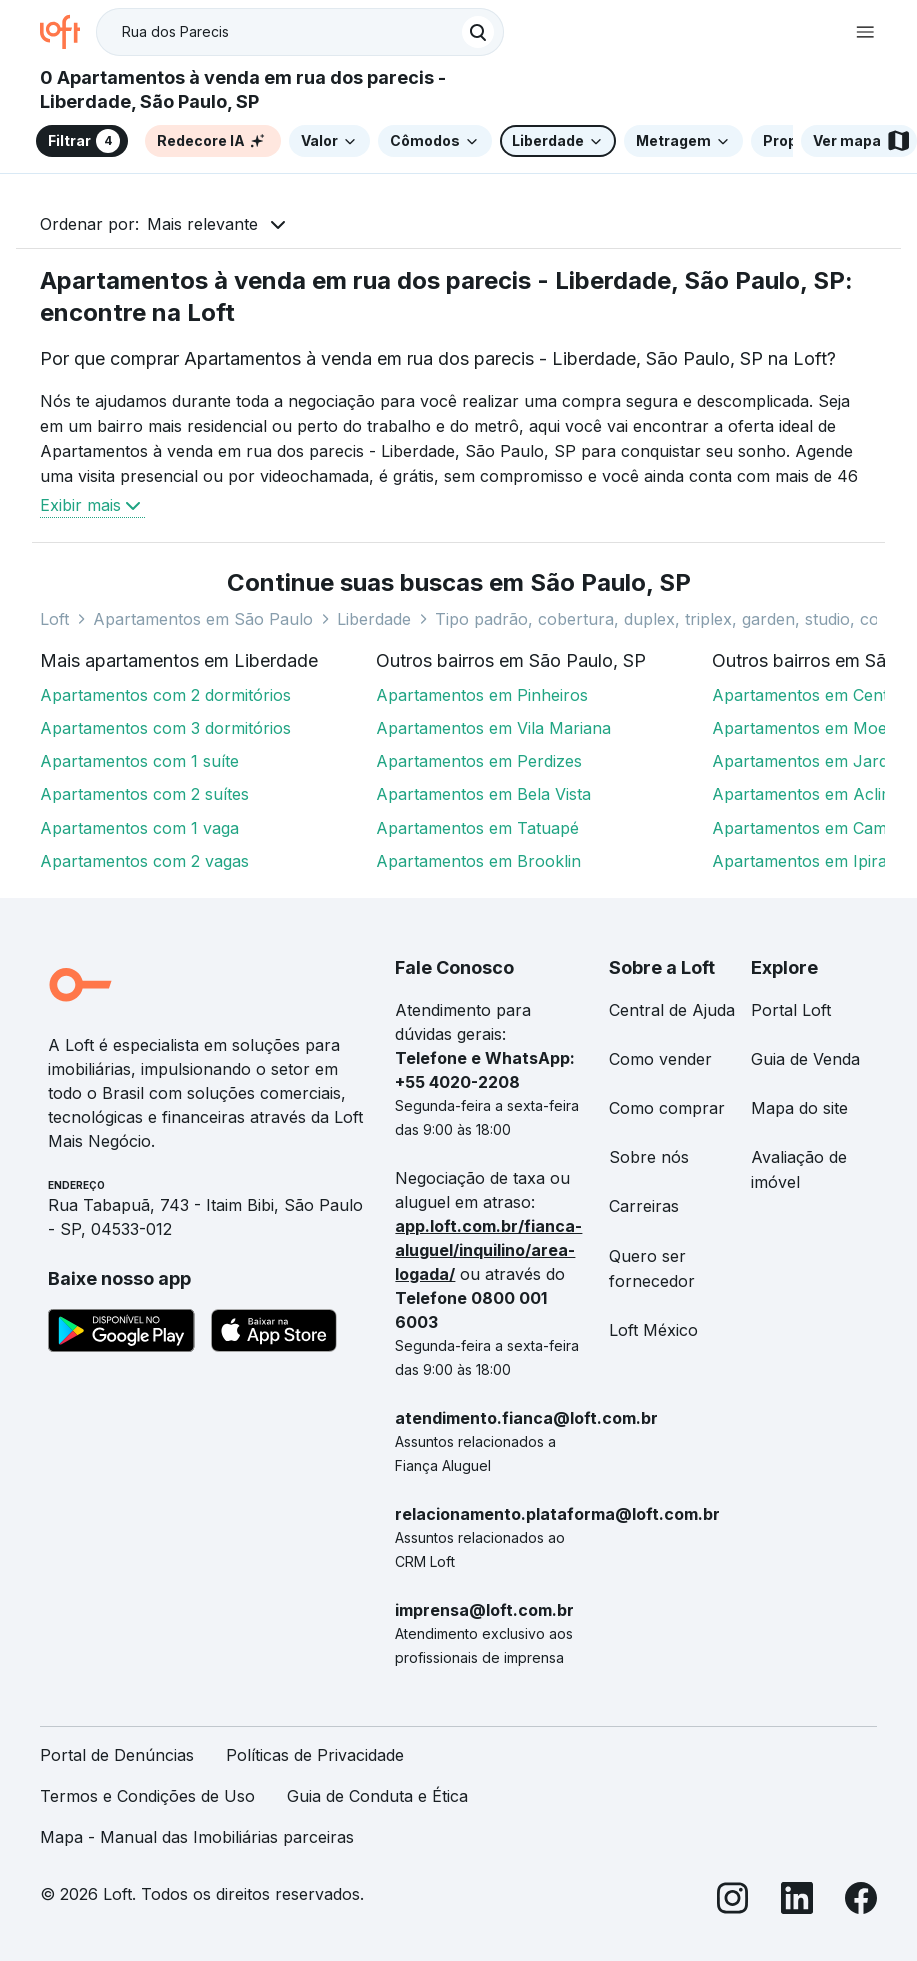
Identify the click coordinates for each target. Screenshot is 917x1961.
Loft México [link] (653, 1330)
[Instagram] (733, 1901)
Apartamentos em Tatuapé (477, 828)
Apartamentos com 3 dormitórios (165, 728)
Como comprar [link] (667, 1108)
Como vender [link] (660, 1059)
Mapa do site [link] (799, 1108)
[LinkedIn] (797, 1901)
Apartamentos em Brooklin (478, 861)
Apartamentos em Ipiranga (813, 861)
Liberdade (374, 619)
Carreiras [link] (644, 1206)
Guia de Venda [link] (805, 1059)
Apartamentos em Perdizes (479, 761)
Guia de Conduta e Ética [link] (377, 1796)
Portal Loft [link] (791, 1010)
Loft (54, 619)
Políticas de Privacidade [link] (315, 1755)
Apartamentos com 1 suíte (139, 761)
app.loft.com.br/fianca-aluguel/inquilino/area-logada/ (488, 1250)
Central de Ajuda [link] (672, 1010)
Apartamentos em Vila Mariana (493, 728)
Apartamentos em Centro (808, 695)
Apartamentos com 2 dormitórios (165, 695)
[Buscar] (478, 32)
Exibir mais (92, 505)
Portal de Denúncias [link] (117, 1755)
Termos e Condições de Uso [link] (147, 1796)
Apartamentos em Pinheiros (482, 695)
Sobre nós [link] (649, 1157)
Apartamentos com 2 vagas (144, 861)
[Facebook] (861, 1901)
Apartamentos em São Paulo (203, 619)
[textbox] (300, 32)
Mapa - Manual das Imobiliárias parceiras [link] (197, 1837)
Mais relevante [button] (202, 224)
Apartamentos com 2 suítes (144, 794)
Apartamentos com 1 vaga (139, 828)
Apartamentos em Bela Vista (483, 794)
